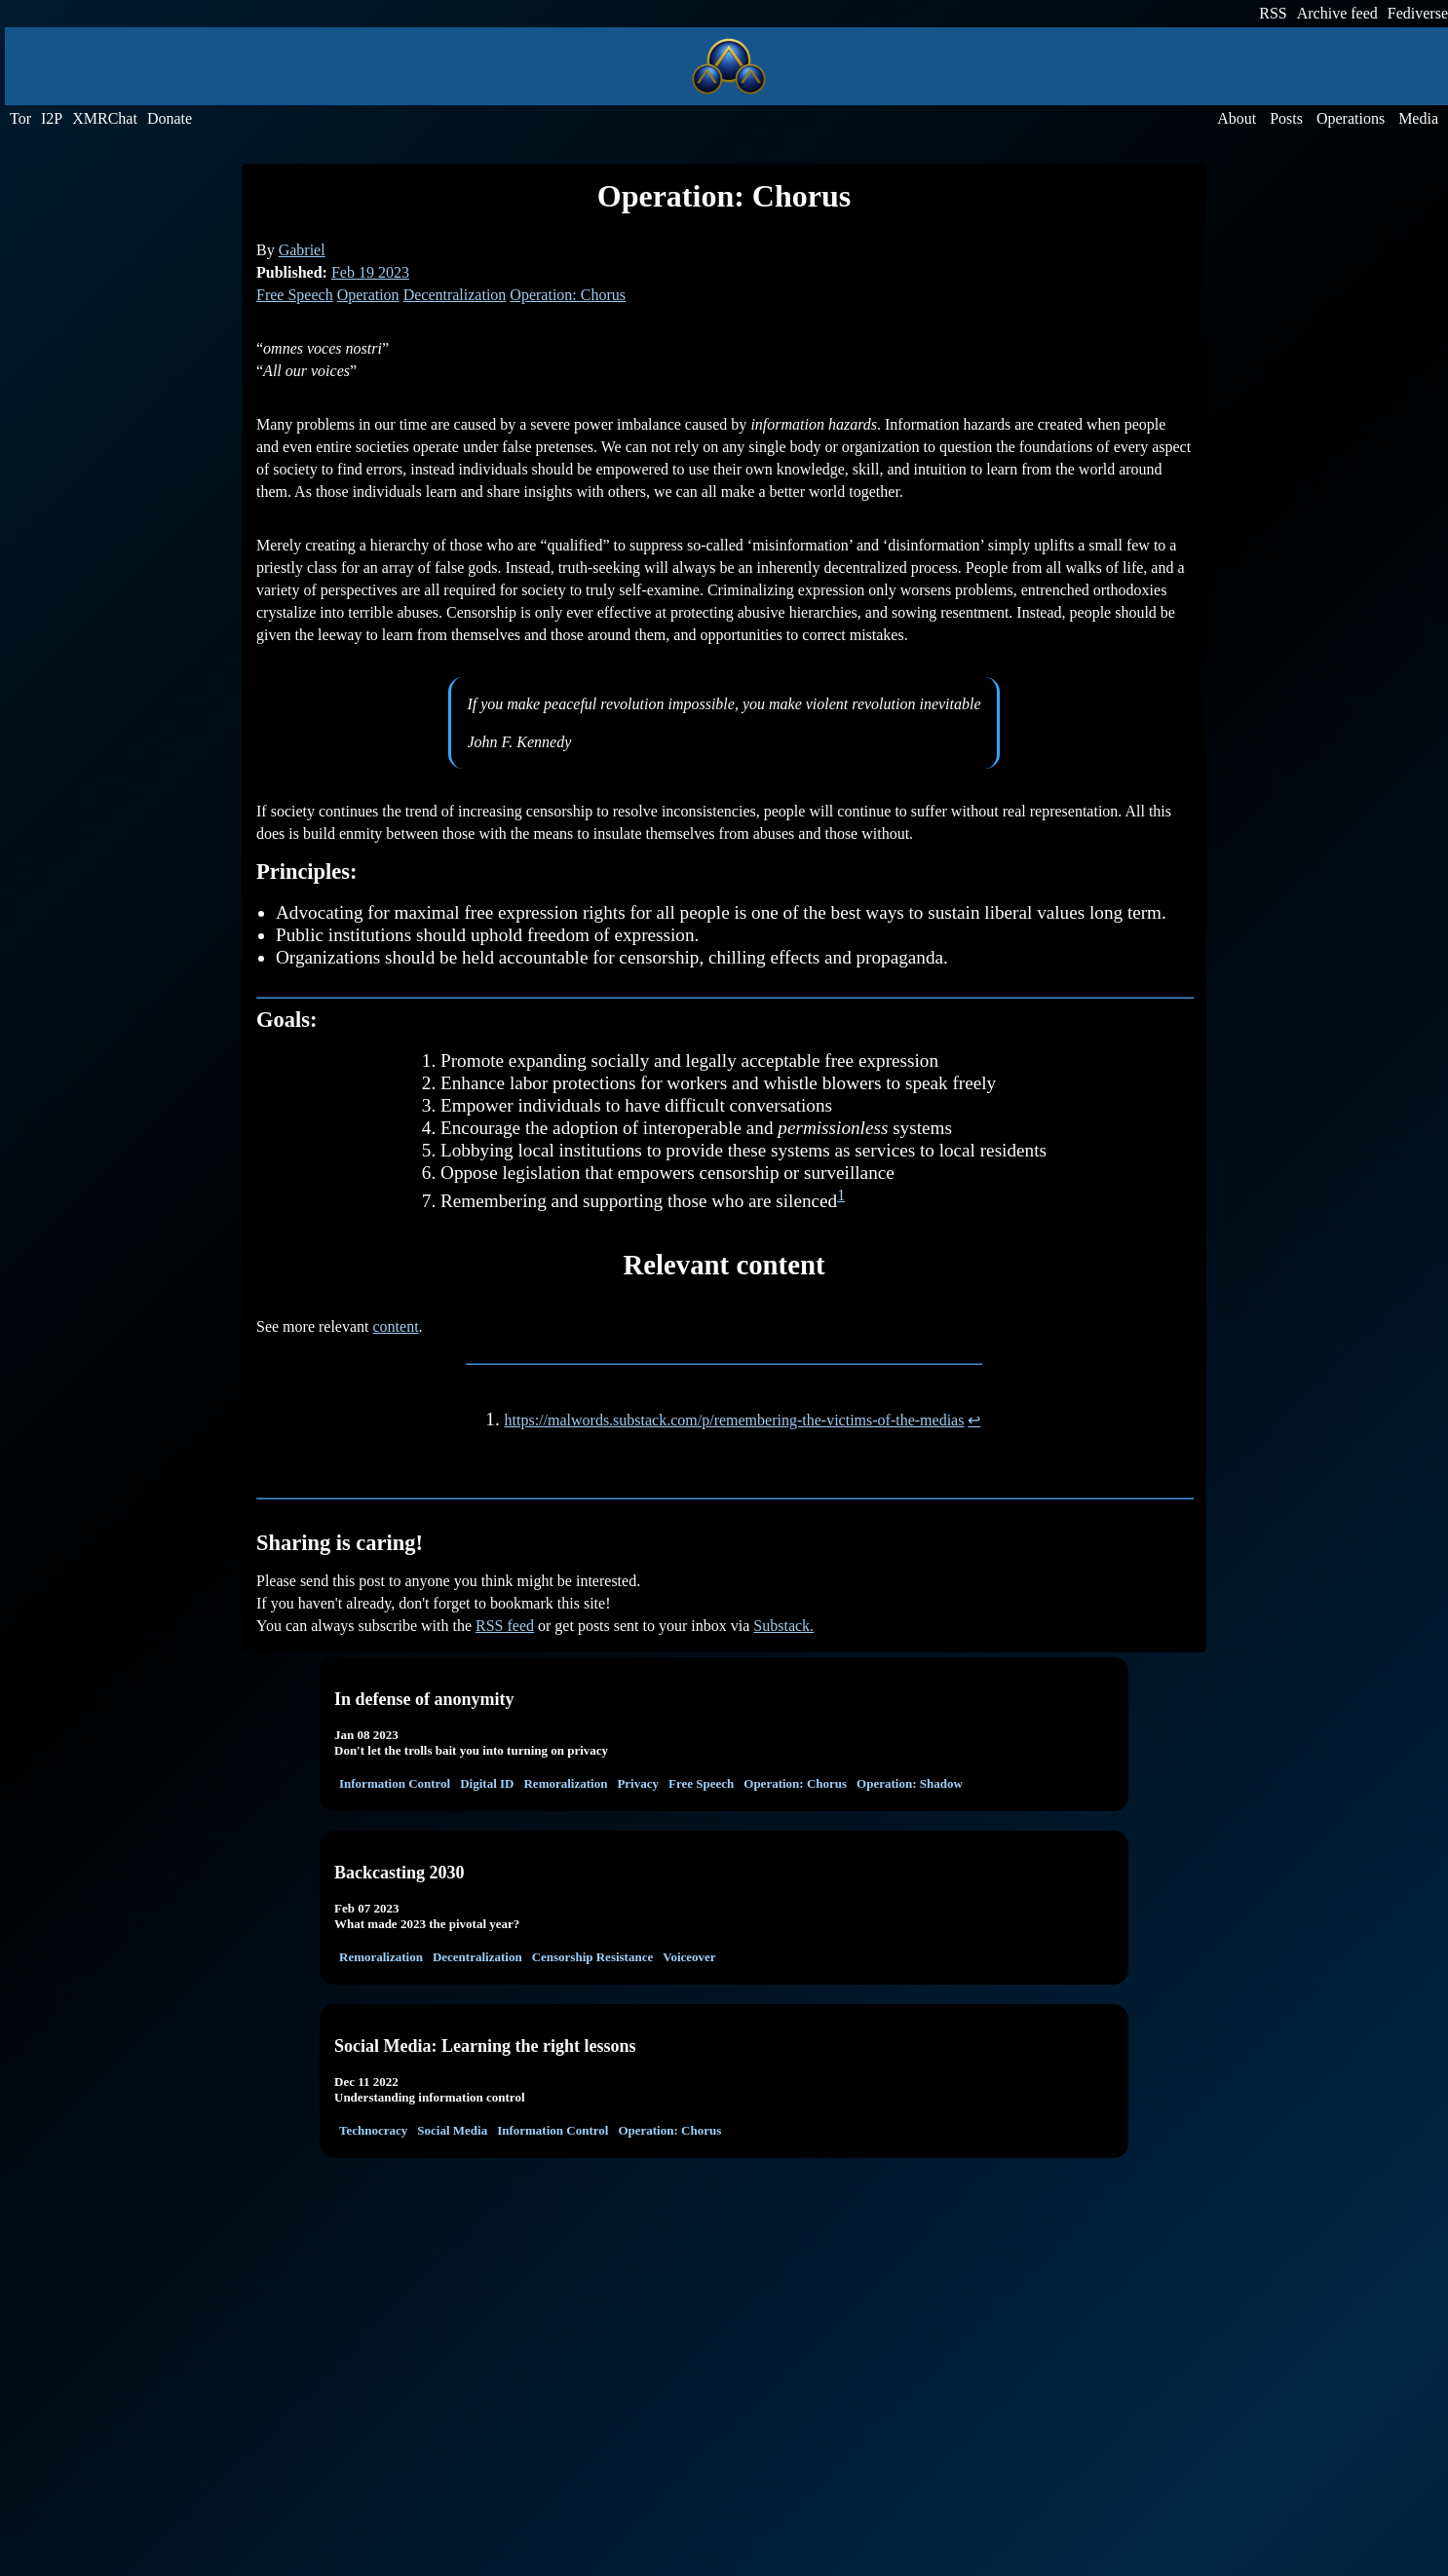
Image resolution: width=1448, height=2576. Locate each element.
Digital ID (487, 1783)
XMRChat (104, 118)
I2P (51, 118)
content (396, 1326)
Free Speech (294, 294)
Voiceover (689, 1957)
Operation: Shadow (910, 1783)
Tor (20, 118)
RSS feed (505, 1625)
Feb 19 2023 (370, 272)
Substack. (783, 1625)
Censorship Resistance (593, 1957)
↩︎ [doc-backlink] (974, 1420)
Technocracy (373, 2130)
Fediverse (1418, 13)
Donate (169, 118)
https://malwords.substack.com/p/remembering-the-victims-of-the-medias (735, 1420)
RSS (1272, 13)
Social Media (452, 2130)
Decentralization (455, 294)
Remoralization (565, 1783)
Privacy (638, 1783)
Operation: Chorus (568, 294)
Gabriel (302, 250)
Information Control (394, 1783)
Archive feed (1337, 13)
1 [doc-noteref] (841, 1195)
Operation (368, 294)
